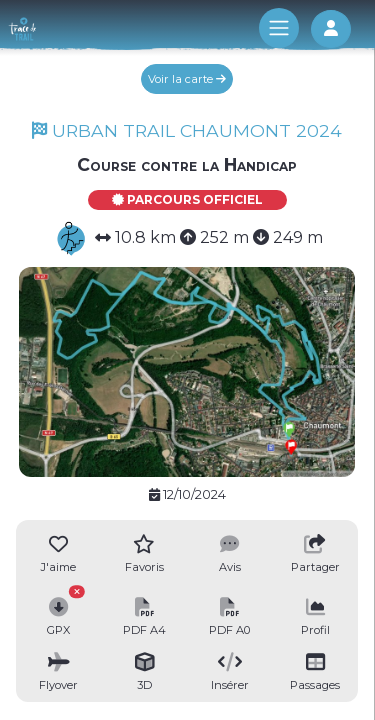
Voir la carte (187, 79)
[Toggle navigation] (279, 28)
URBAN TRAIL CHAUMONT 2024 (187, 130)
